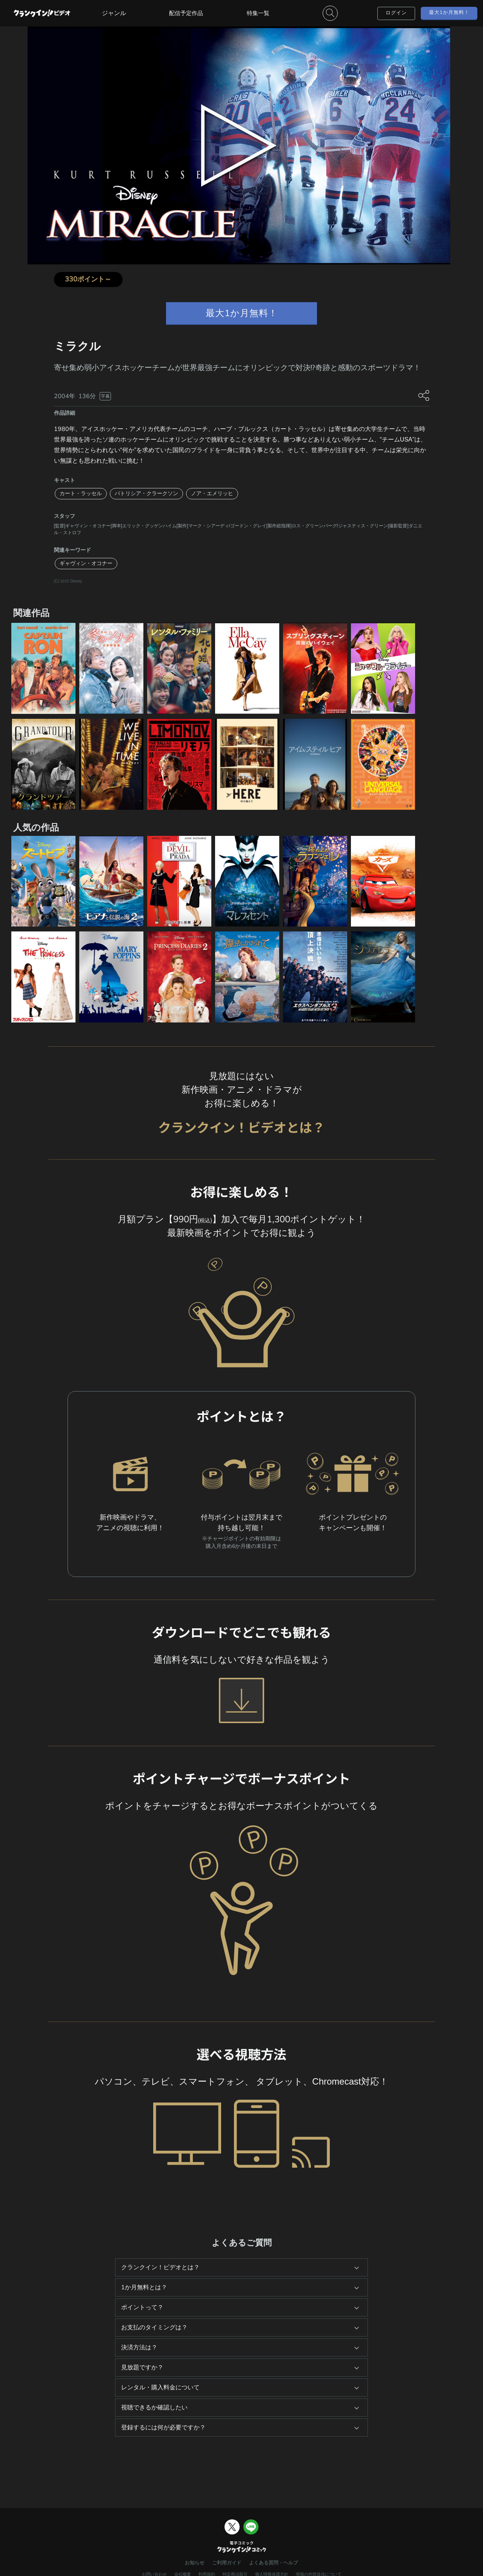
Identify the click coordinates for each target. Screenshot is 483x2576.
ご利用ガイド (227, 2562)
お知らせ (195, 2562)
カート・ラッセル (81, 493)
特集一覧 (258, 13)
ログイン (396, 12)
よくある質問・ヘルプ (273, 2562)
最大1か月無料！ (449, 12)
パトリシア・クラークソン (146, 493)
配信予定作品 (186, 13)
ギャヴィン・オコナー (86, 563)
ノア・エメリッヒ (212, 493)
